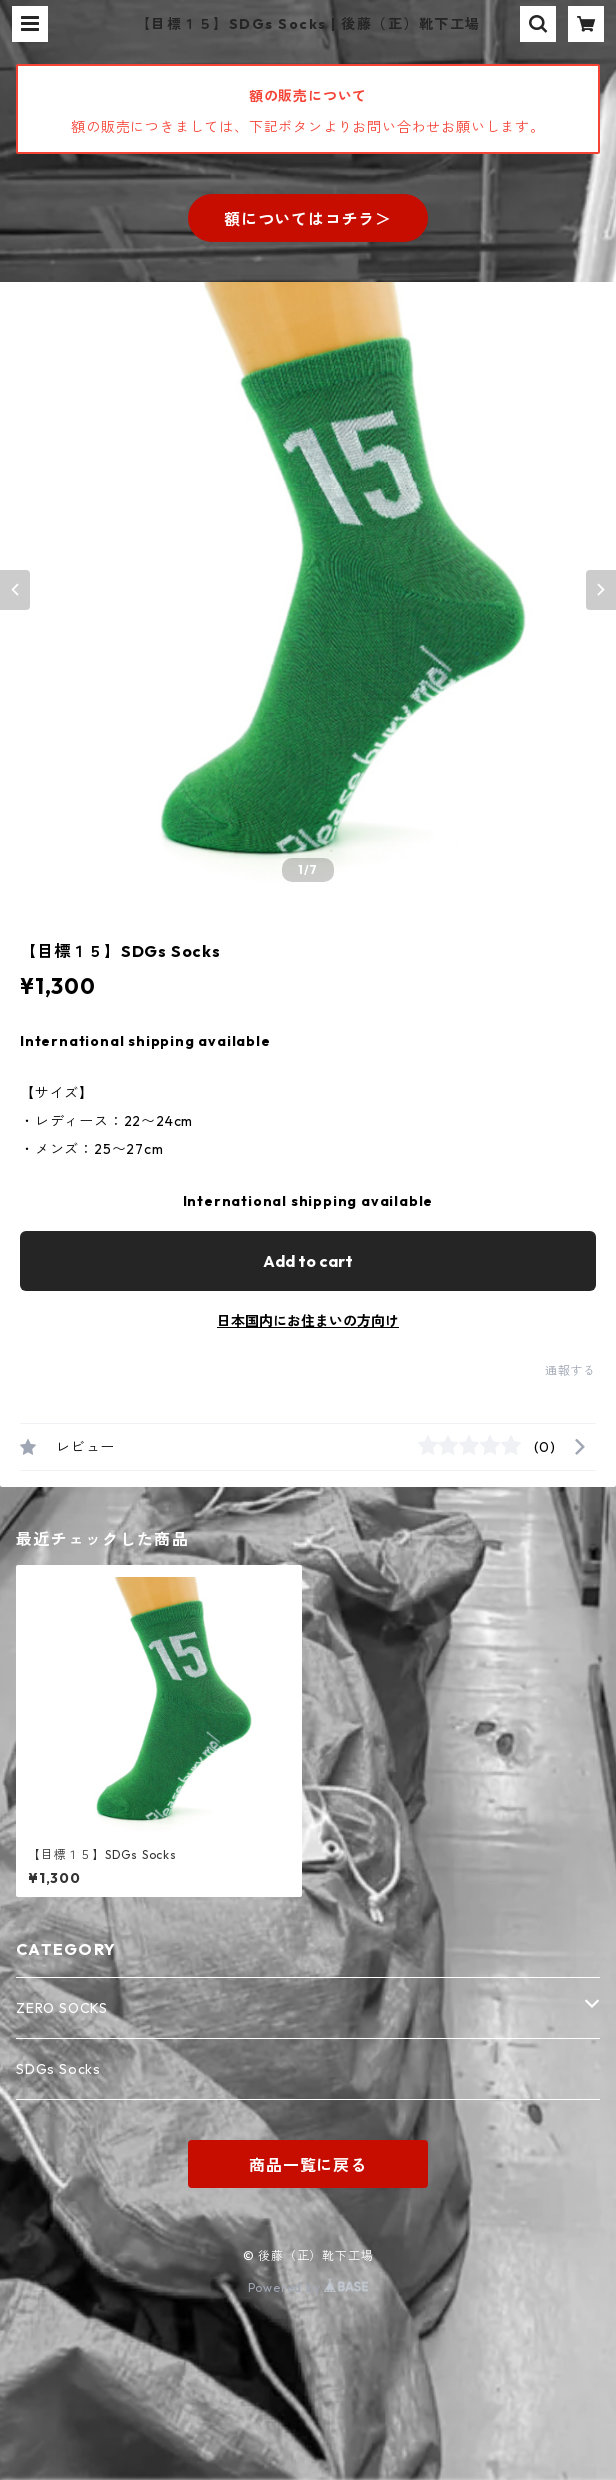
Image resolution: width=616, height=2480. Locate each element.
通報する (570, 1370)
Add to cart (308, 1261)
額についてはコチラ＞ (308, 219)
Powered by (308, 2287)
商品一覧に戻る (308, 2165)
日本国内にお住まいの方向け (308, 1321)
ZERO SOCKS (62, 2008)
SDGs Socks (58, 2069)
